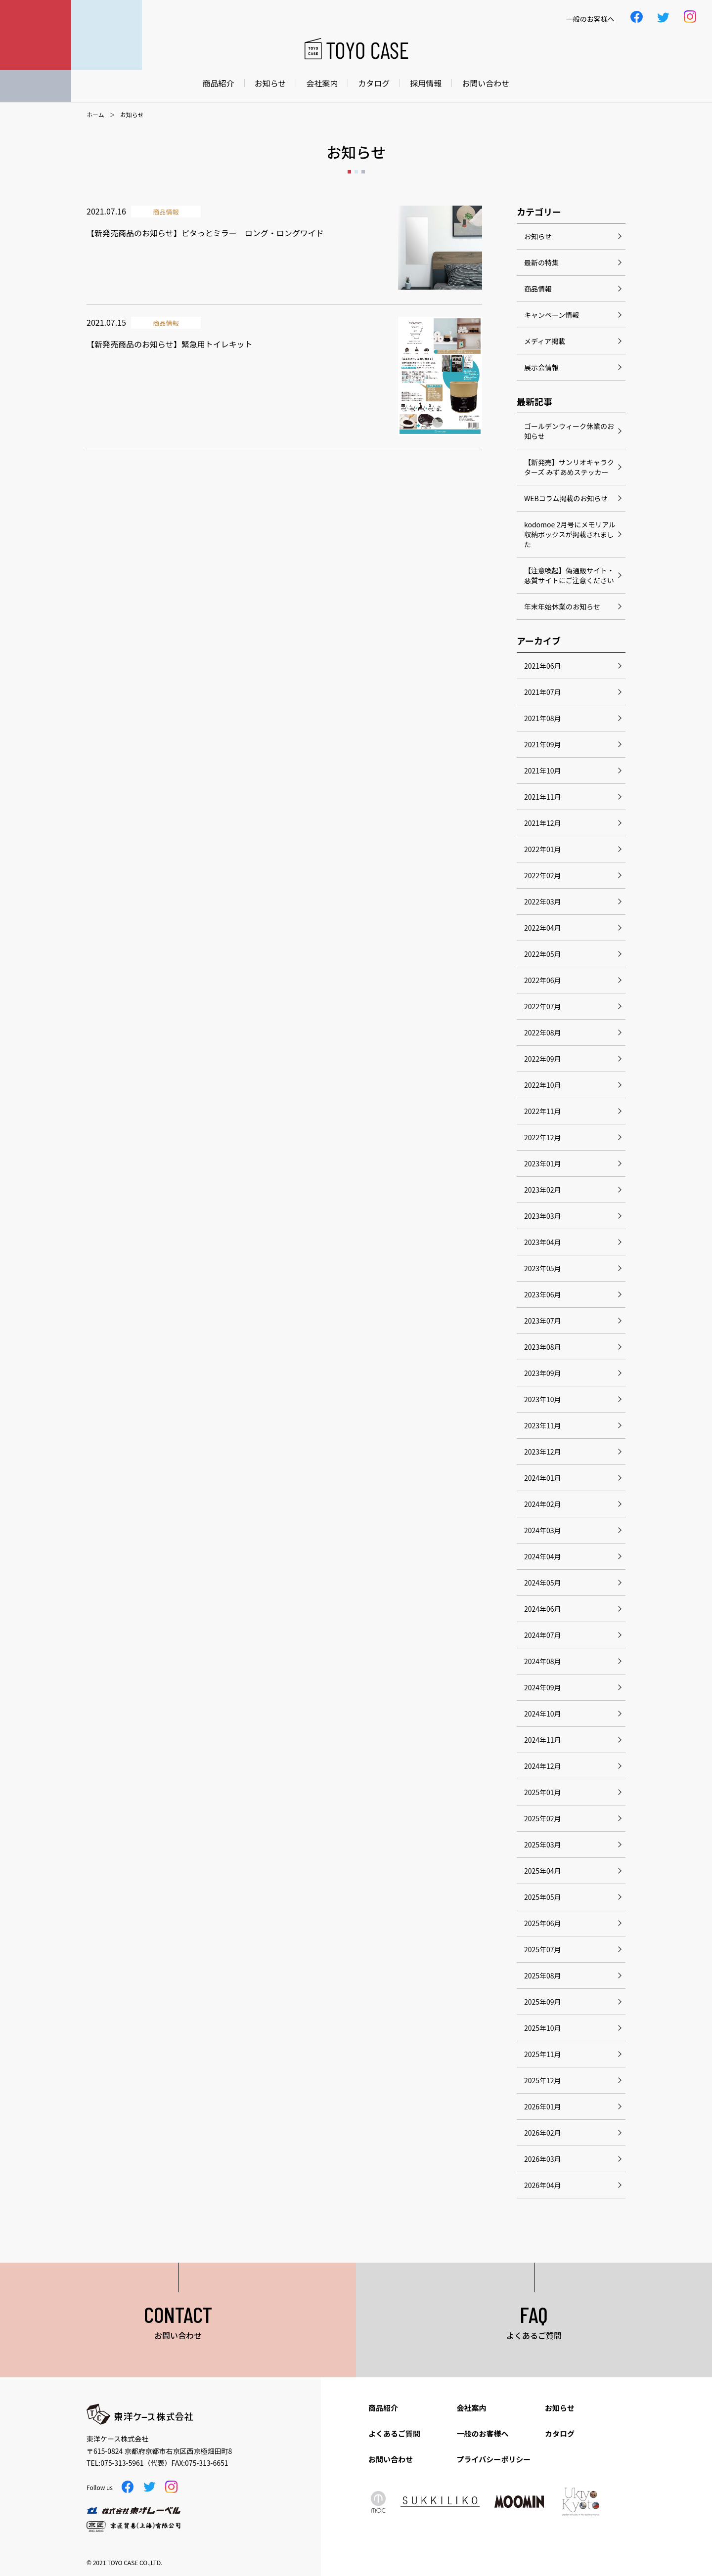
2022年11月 (542, 1111)
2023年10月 (542, 1399)
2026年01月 (542, 2106)
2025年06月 (542, 1923)
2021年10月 (542, 770)
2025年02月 (542, 1818)
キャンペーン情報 (551, 315)
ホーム (95, 115)
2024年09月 (542, 1687)
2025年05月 (542, 1897)
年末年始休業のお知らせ (562, 606)
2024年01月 (542, 1478)
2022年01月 (542, 849)
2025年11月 (542, 2054)
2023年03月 (542, 1216)
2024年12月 (542, 1766)
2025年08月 (542, 1975)
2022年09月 (542, 1059)
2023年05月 (542, 1268)
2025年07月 (542, 1949)
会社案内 (322, 83)
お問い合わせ (485, 83)
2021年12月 (542, 823)
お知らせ (270, 83)
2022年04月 (542, 928)
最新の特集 (541, 262)
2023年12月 (542, 1452)
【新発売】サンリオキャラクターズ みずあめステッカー (569, 467)
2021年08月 (542, 718)
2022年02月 (542, 875)
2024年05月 (542, 1583)
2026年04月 (542, 2185)
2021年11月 (542, 797)
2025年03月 (542, 1844)
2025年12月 (542, 2080)
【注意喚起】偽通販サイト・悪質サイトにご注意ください (569, 575)
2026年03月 (542, 2159)
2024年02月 (542, 1504)
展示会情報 (541, 367)
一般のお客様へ (483, 2433)
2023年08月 (542, 1347)
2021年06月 (542, 666)
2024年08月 (542, 1661)
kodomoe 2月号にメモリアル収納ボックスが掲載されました (570, 534)
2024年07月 (542, 1635)
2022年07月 (542, 1006)
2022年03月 (542, 901)
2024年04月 (542, 1556)
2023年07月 (542, 1321)
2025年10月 (542, 2028)
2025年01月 (542, 1792)
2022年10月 (542, 1085)
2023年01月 (542, 1163)
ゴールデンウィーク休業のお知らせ (569, 431)
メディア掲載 (544, 341)
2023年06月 (542, 1294)
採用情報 (426, 83)
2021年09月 (542, 744)
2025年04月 (542, 1871)
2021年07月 (542, 692)
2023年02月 (542, 1190)
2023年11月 (542, 1425)
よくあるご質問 (394, 2433)
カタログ (374, 83)
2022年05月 (542, 954)
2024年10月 (542, 1713)
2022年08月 (542, 1032)
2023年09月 (542, 1373)
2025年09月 (542, 2002)
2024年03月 (542, 1530)
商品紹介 (218, 83)
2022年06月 (542, 980)
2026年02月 (542, 2133)
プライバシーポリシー (494, 2459)
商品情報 (538, 289)
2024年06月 (542, 1609)
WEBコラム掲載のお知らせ (566, 498)
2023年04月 (542, 1242)
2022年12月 (542, 1137)
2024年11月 (542, 1740)
